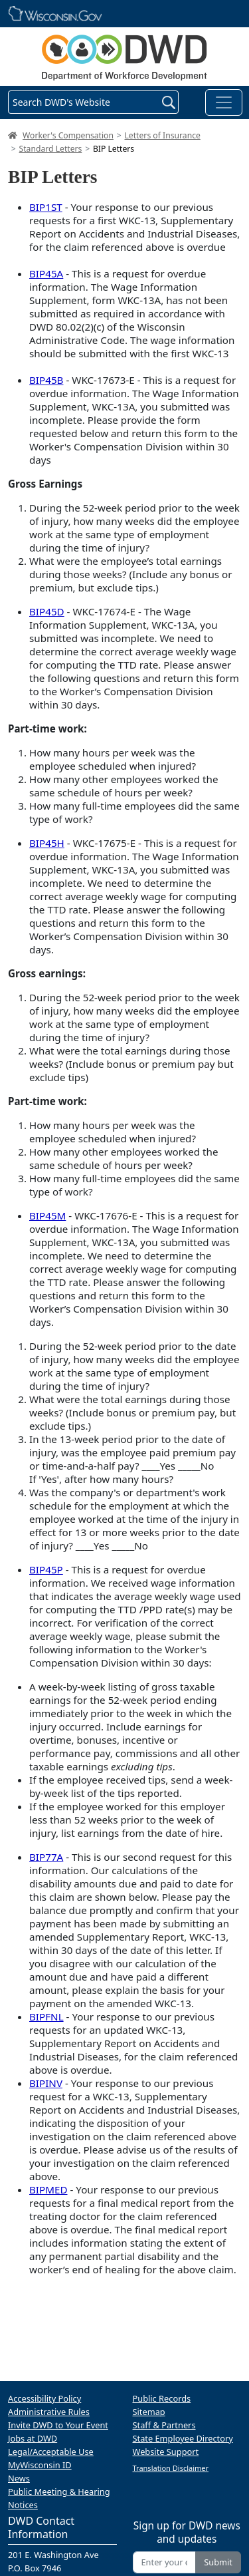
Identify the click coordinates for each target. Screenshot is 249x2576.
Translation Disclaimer (171, 2468)
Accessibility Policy (44, 2398)
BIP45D (46, 611)
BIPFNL (46, 2016)
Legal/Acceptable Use (51, 2452)
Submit (218, 2562)
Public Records (162, 2398)
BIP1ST (45, 207)
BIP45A (46, 273)
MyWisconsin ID (40, 2465)
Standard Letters (50, 148)
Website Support (166, 2452)
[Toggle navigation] (223, 102)
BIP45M (47, 1215)
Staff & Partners (164, 2425)
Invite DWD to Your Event (58, 2425)
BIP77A (46, 1856)
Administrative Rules (49, 2412)
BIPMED (48, 2189)
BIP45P (46, 1569)
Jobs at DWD (32, 2438)
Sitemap (149, 2412)
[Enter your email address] (165, 2562)
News (19, 2478)
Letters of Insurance (163, 135)
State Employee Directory (183, 2438)
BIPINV (45, 2083)
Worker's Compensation (68, 135)
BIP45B (46, 380)
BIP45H (46, 843)
